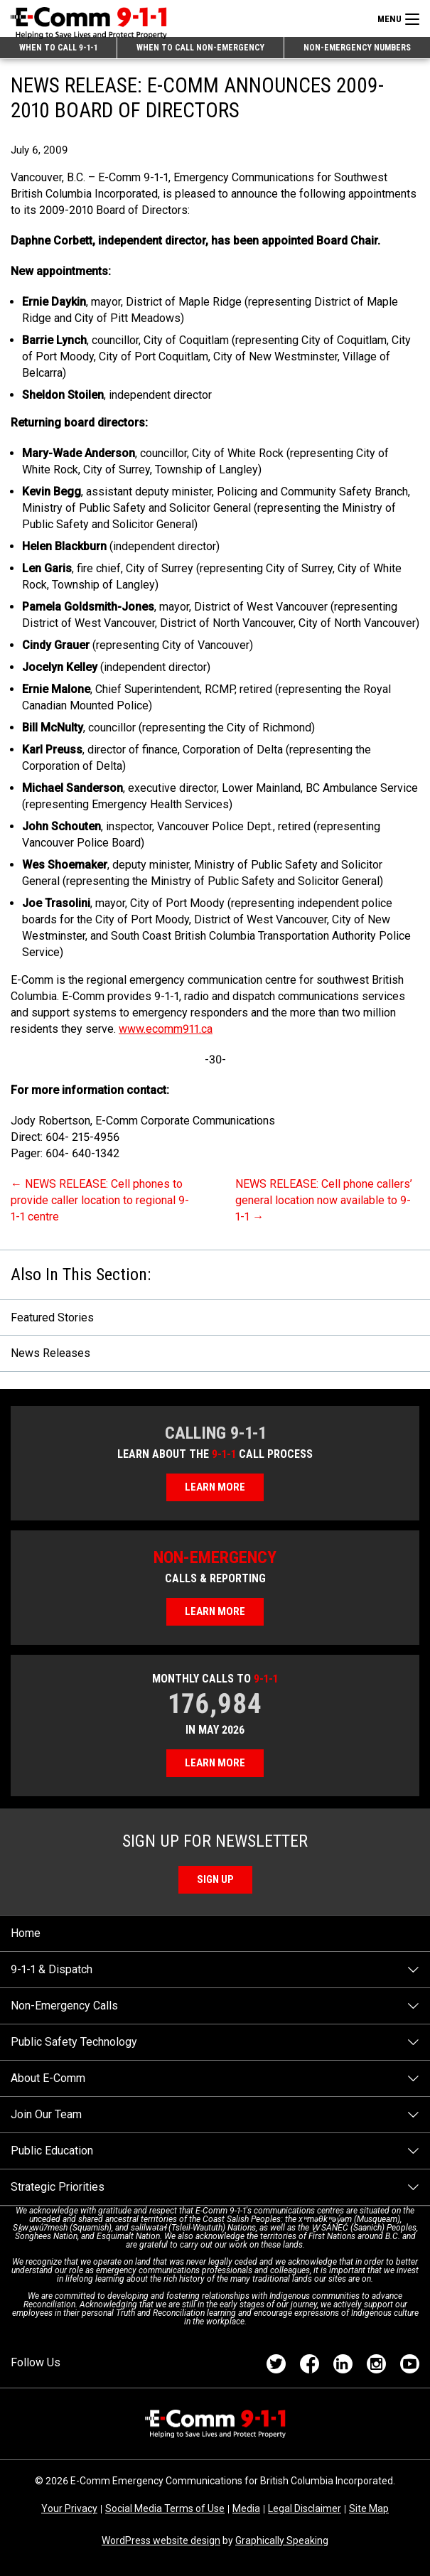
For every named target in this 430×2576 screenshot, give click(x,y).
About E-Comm (48, 2078)
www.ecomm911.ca (166, 1029)
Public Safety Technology (74, 2042)
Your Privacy (69, 2508)
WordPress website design (161, 2540)
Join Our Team (46, 2114)
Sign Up (215, 1879)
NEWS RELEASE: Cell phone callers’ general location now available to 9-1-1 (323, 1200)
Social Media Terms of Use (165, 2508)
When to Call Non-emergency (200, 48)
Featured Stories (52, 1317)
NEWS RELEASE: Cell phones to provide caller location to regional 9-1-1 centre (100, 1200)
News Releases (50, 1353)
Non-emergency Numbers (357, 48)
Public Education (52, 2150)
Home (26, 1933)
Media (246, 2508)
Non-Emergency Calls (64, 2005)
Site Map (369, 2508)
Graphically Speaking (281, 2540)
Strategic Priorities (57, 2187)
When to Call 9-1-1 (58, 48)
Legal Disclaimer (304, 2508)
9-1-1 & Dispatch (51, 1969)
